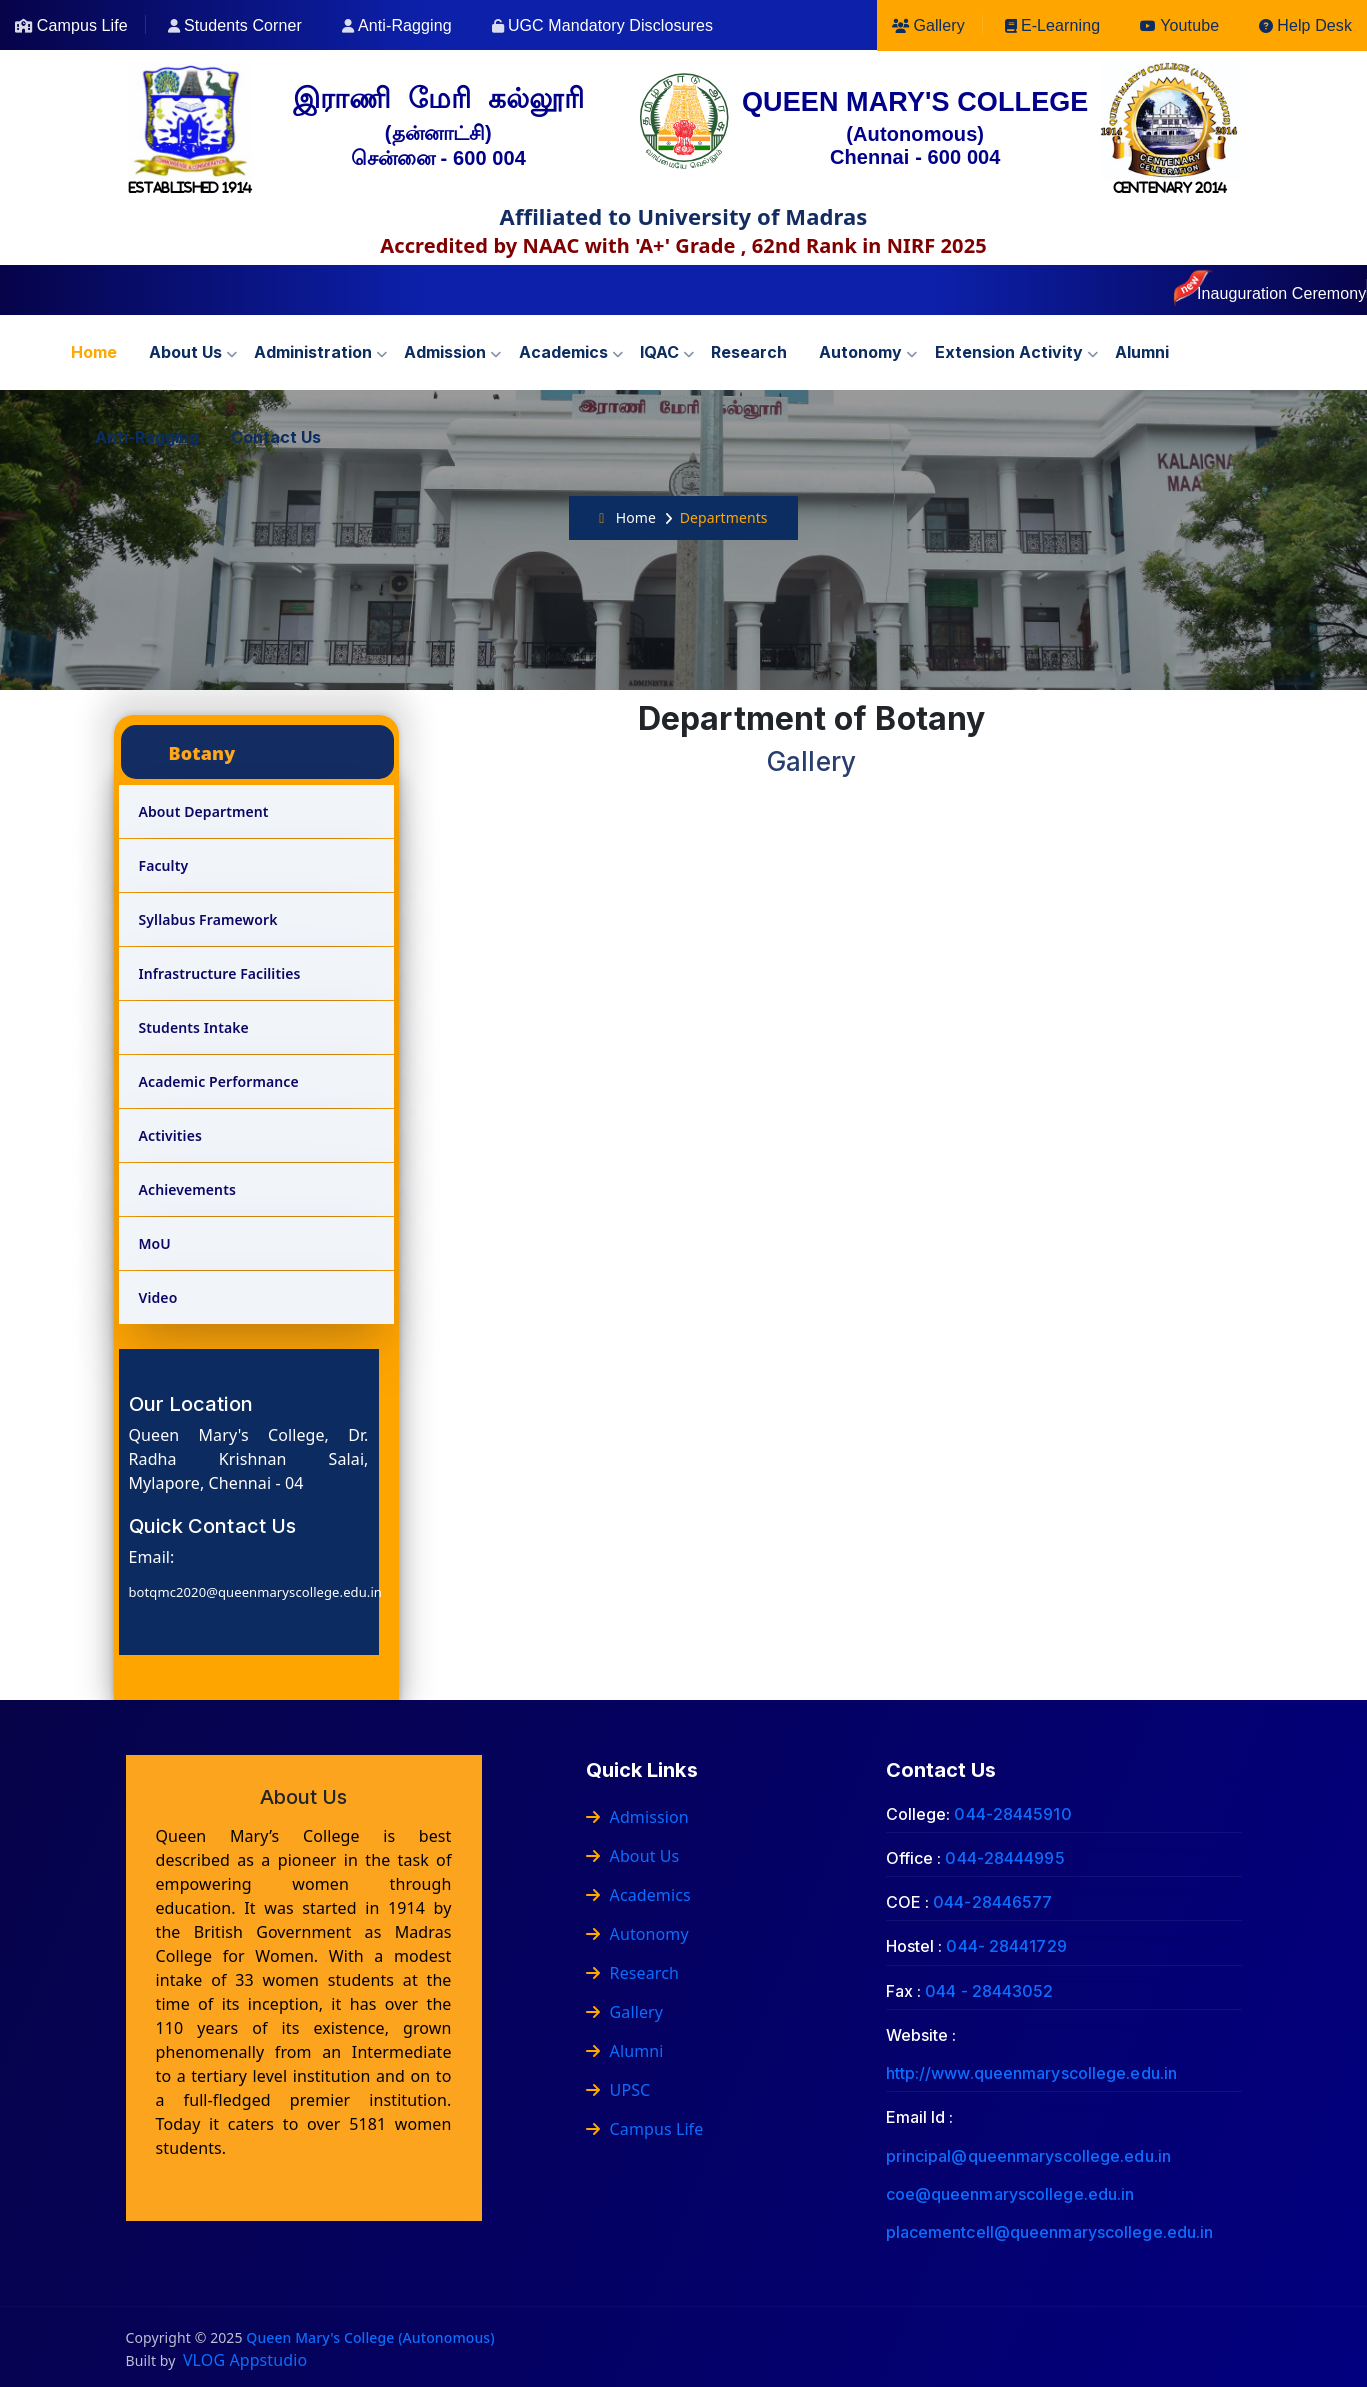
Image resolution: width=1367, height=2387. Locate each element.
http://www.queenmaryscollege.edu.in (1032, 2073)
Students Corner (243, 25)
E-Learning (1060, 25)
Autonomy (860, 352)
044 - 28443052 (989, 1991)
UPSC (618, 2090)
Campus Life (82, 25)
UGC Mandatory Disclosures (610, 25)
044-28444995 (1004, 1858)
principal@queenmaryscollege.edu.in (1028, 2156)
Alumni (1142, 352)
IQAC (659, 352)
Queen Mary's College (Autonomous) (370, 2337)
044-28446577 (992, 1902)
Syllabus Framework (208, 919)
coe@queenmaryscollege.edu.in (1010, 2194)
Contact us (276, 437)
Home (94, 352)
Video (158, 1297)
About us (185, 352)
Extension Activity (1009, 352)
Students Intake (194, 1027)
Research (749, 352)
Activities (170, 1135)
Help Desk (1314, 25)
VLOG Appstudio (245, 2360)
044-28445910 (1012, 1814)
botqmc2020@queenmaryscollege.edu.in (255, 1592)
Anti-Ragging (405, 25)
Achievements (187, 1189)
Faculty (164, 865)
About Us (633, 1856)
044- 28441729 (1006, 1946)
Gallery (938, 25)
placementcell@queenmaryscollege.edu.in (1050, 2232)
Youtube (1189, 25)
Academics (563, 352)
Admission (445, 352)
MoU (155, 1243)
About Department (204, 811)
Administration (313, 352)
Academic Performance (219, 1081)
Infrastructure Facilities (220, 973)
